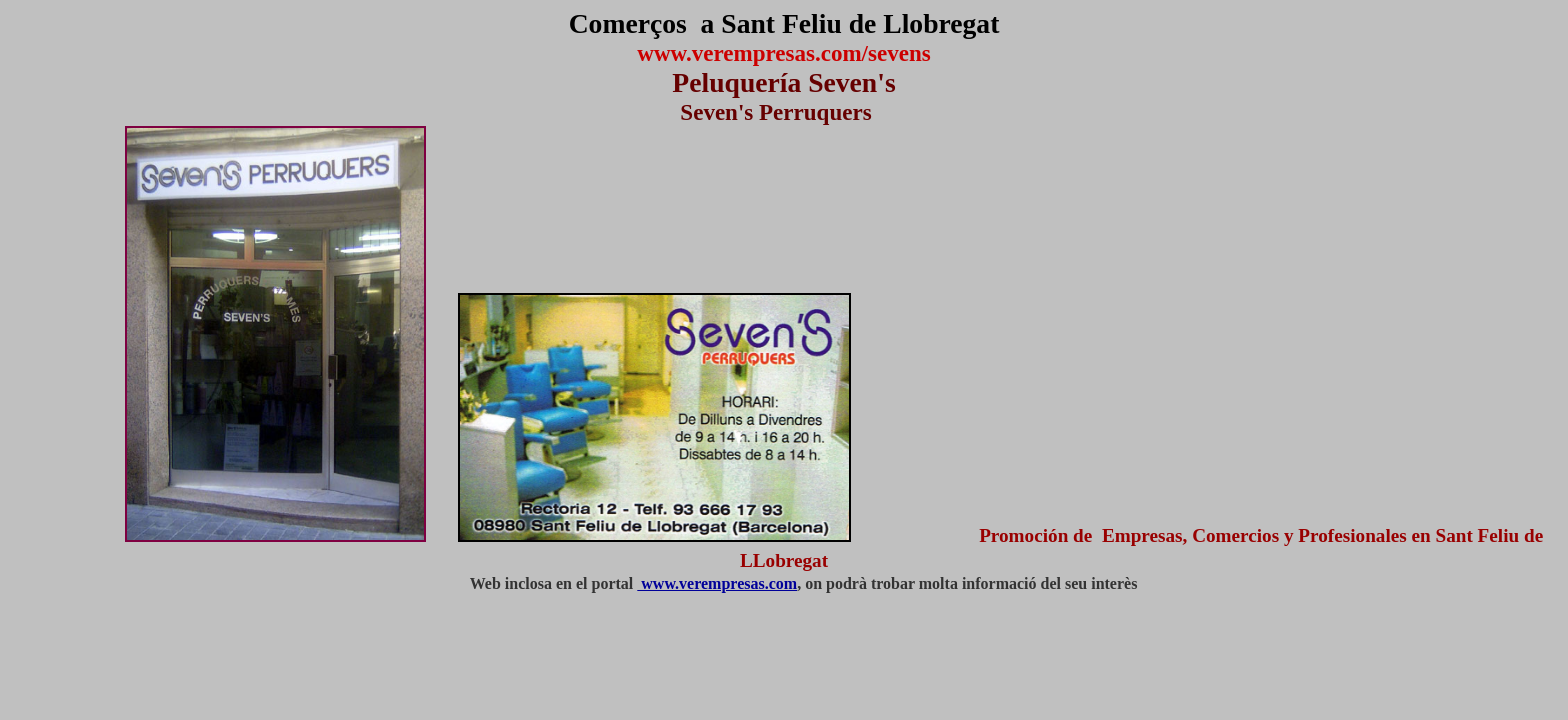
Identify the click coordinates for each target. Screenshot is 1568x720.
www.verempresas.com (717, 583)
